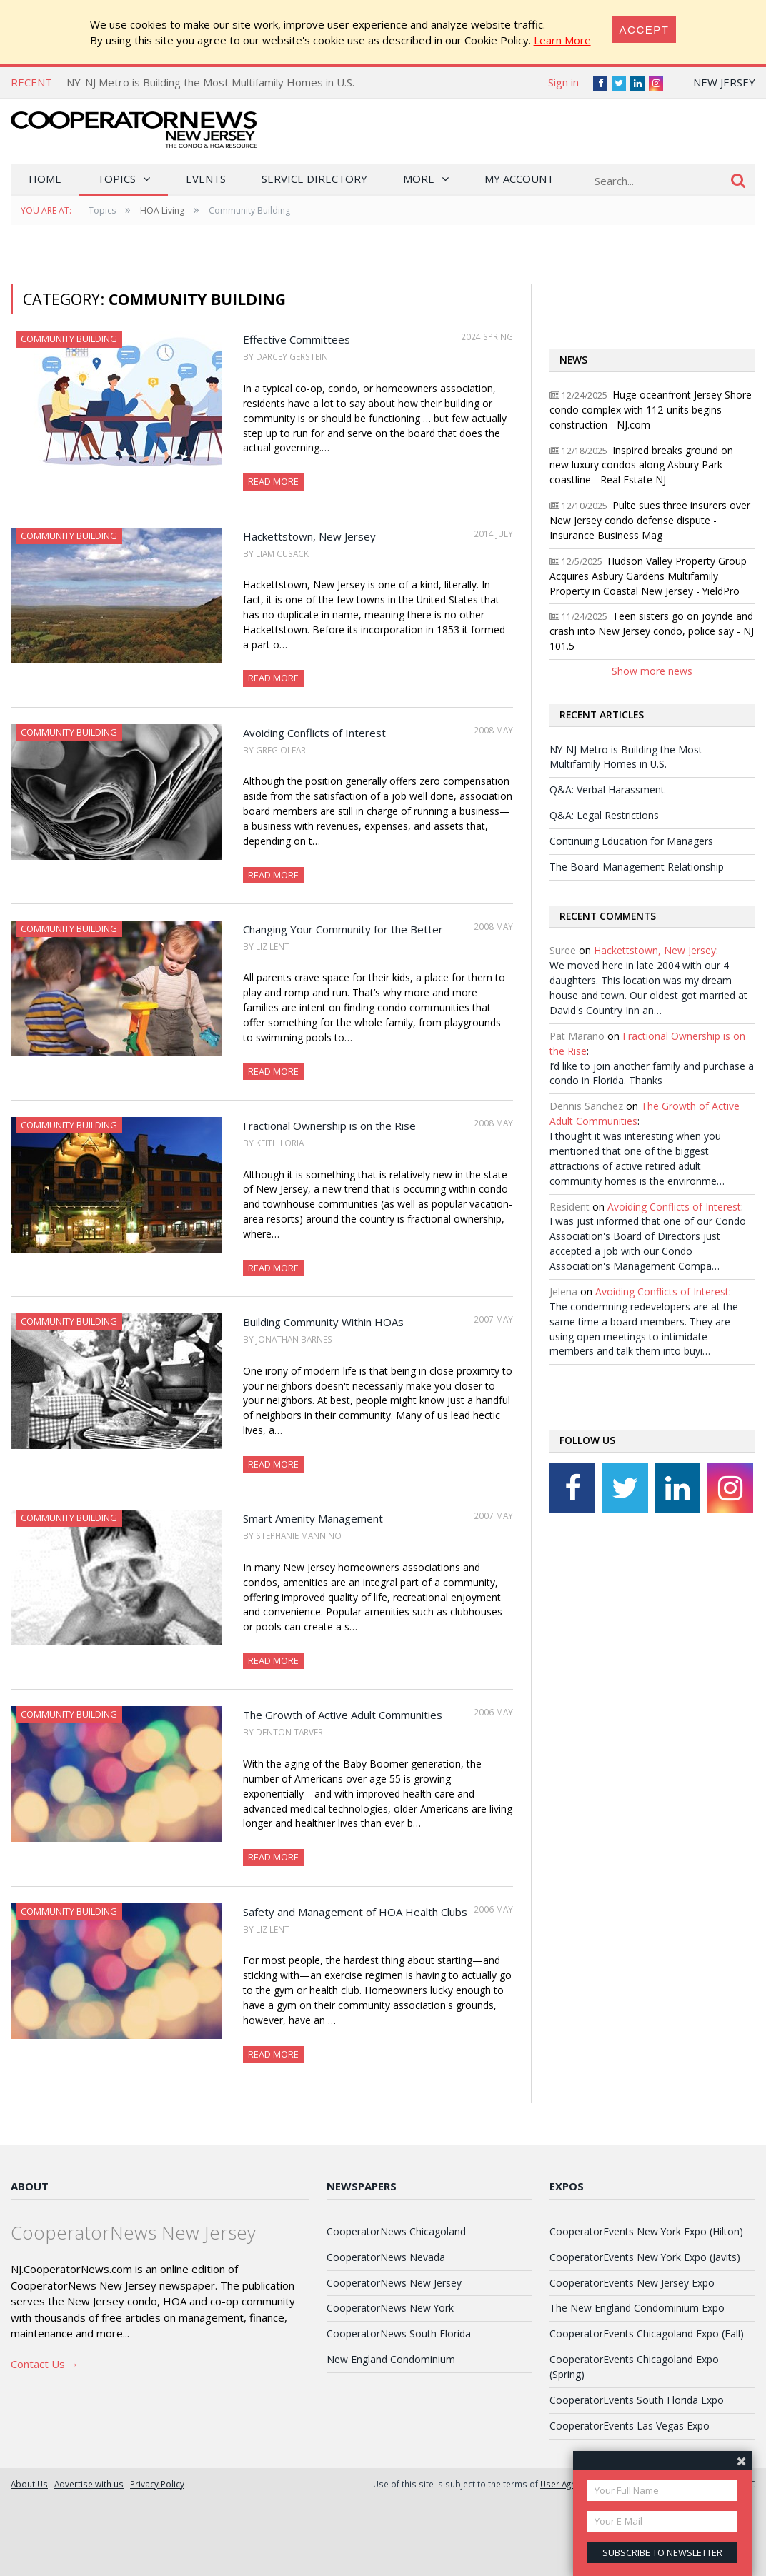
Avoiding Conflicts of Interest (314, 733)
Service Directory (314, 178)
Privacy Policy (157, 2484)
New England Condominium (391, 2359)
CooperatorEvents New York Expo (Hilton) (646, 2231)
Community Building (69, 338)
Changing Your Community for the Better (343, 929)
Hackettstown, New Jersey (309, 536)
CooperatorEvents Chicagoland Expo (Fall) (646, 2333)
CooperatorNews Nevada (386, 2257)
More (418, 178)
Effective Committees (296, 339)
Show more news (652, 671)
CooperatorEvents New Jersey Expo (632, 2283)
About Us (29, 2484)
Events (206, 178)
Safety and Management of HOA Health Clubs (355, 1912)
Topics (116, 178)
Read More (273, 481)
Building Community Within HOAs (323, 1322)
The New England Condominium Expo (637, 2308)
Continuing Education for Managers (631, 841)
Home (45, 178)
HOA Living (162, 210)
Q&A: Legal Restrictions (604, 815)
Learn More (562, 40)
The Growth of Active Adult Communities (342, 1715)
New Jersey (724, 82)
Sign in (563, 82)
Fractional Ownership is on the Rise (329, 1125)
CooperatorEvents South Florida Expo (636, 2400)
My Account (519, 178)
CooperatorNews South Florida (399, 2333)
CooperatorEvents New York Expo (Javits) (644, 2257)
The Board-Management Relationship (636, 866)
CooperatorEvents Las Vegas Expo (629, 2425)
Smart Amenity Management (313, 1518)
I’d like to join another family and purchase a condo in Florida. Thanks (651, 1073)
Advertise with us (89, 2484)
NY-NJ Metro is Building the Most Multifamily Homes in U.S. (210, 82)
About (30, 2186)
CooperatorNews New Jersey (394, 2283)
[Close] (644, 29)
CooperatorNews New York (390, 2308)
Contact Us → (45, 2364)
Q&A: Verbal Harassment (607, 789)
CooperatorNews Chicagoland (396, 2231)
